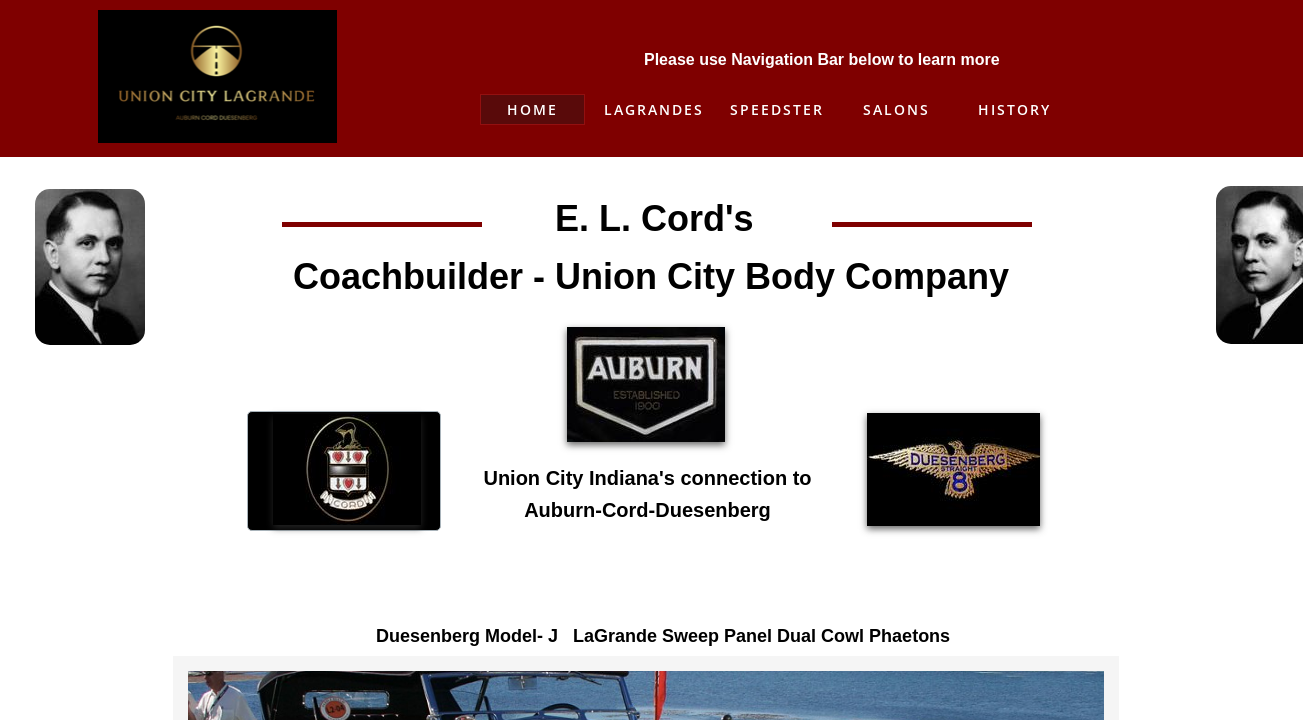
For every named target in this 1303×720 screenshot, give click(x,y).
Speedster (777, 109)
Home (532, 109)
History (1014, 109)
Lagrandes (654, 109)
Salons (896, 109)
